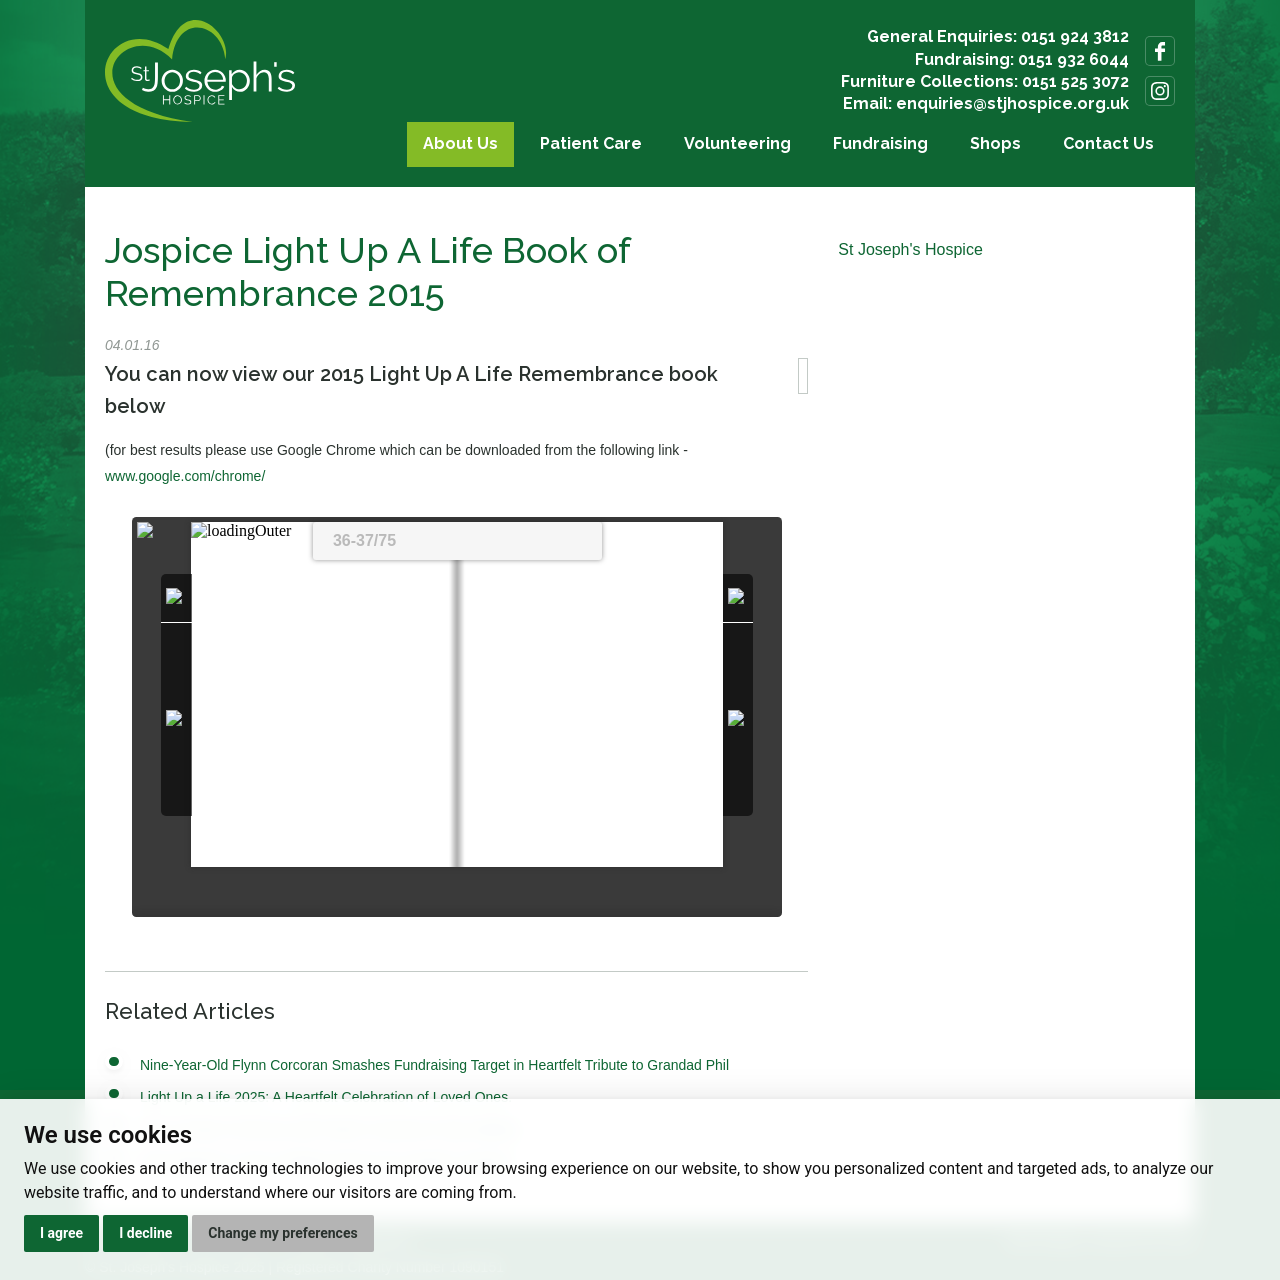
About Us (460, 143)
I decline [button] (145, 1233)
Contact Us (1108, 143)
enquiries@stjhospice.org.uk (1012, 103)
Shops (995, 143)
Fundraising (880, 143)
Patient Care (591, 143)
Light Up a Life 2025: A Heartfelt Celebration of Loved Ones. (326, 1097)
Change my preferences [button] (282, 1233)
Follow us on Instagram (1160, 91)
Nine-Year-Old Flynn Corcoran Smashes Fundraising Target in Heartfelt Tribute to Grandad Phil (434, 1065)
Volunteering (737, 143)
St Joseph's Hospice (910, 249)
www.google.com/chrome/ (185, 476)
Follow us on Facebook (1160, 51)
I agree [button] (61, 1233)
